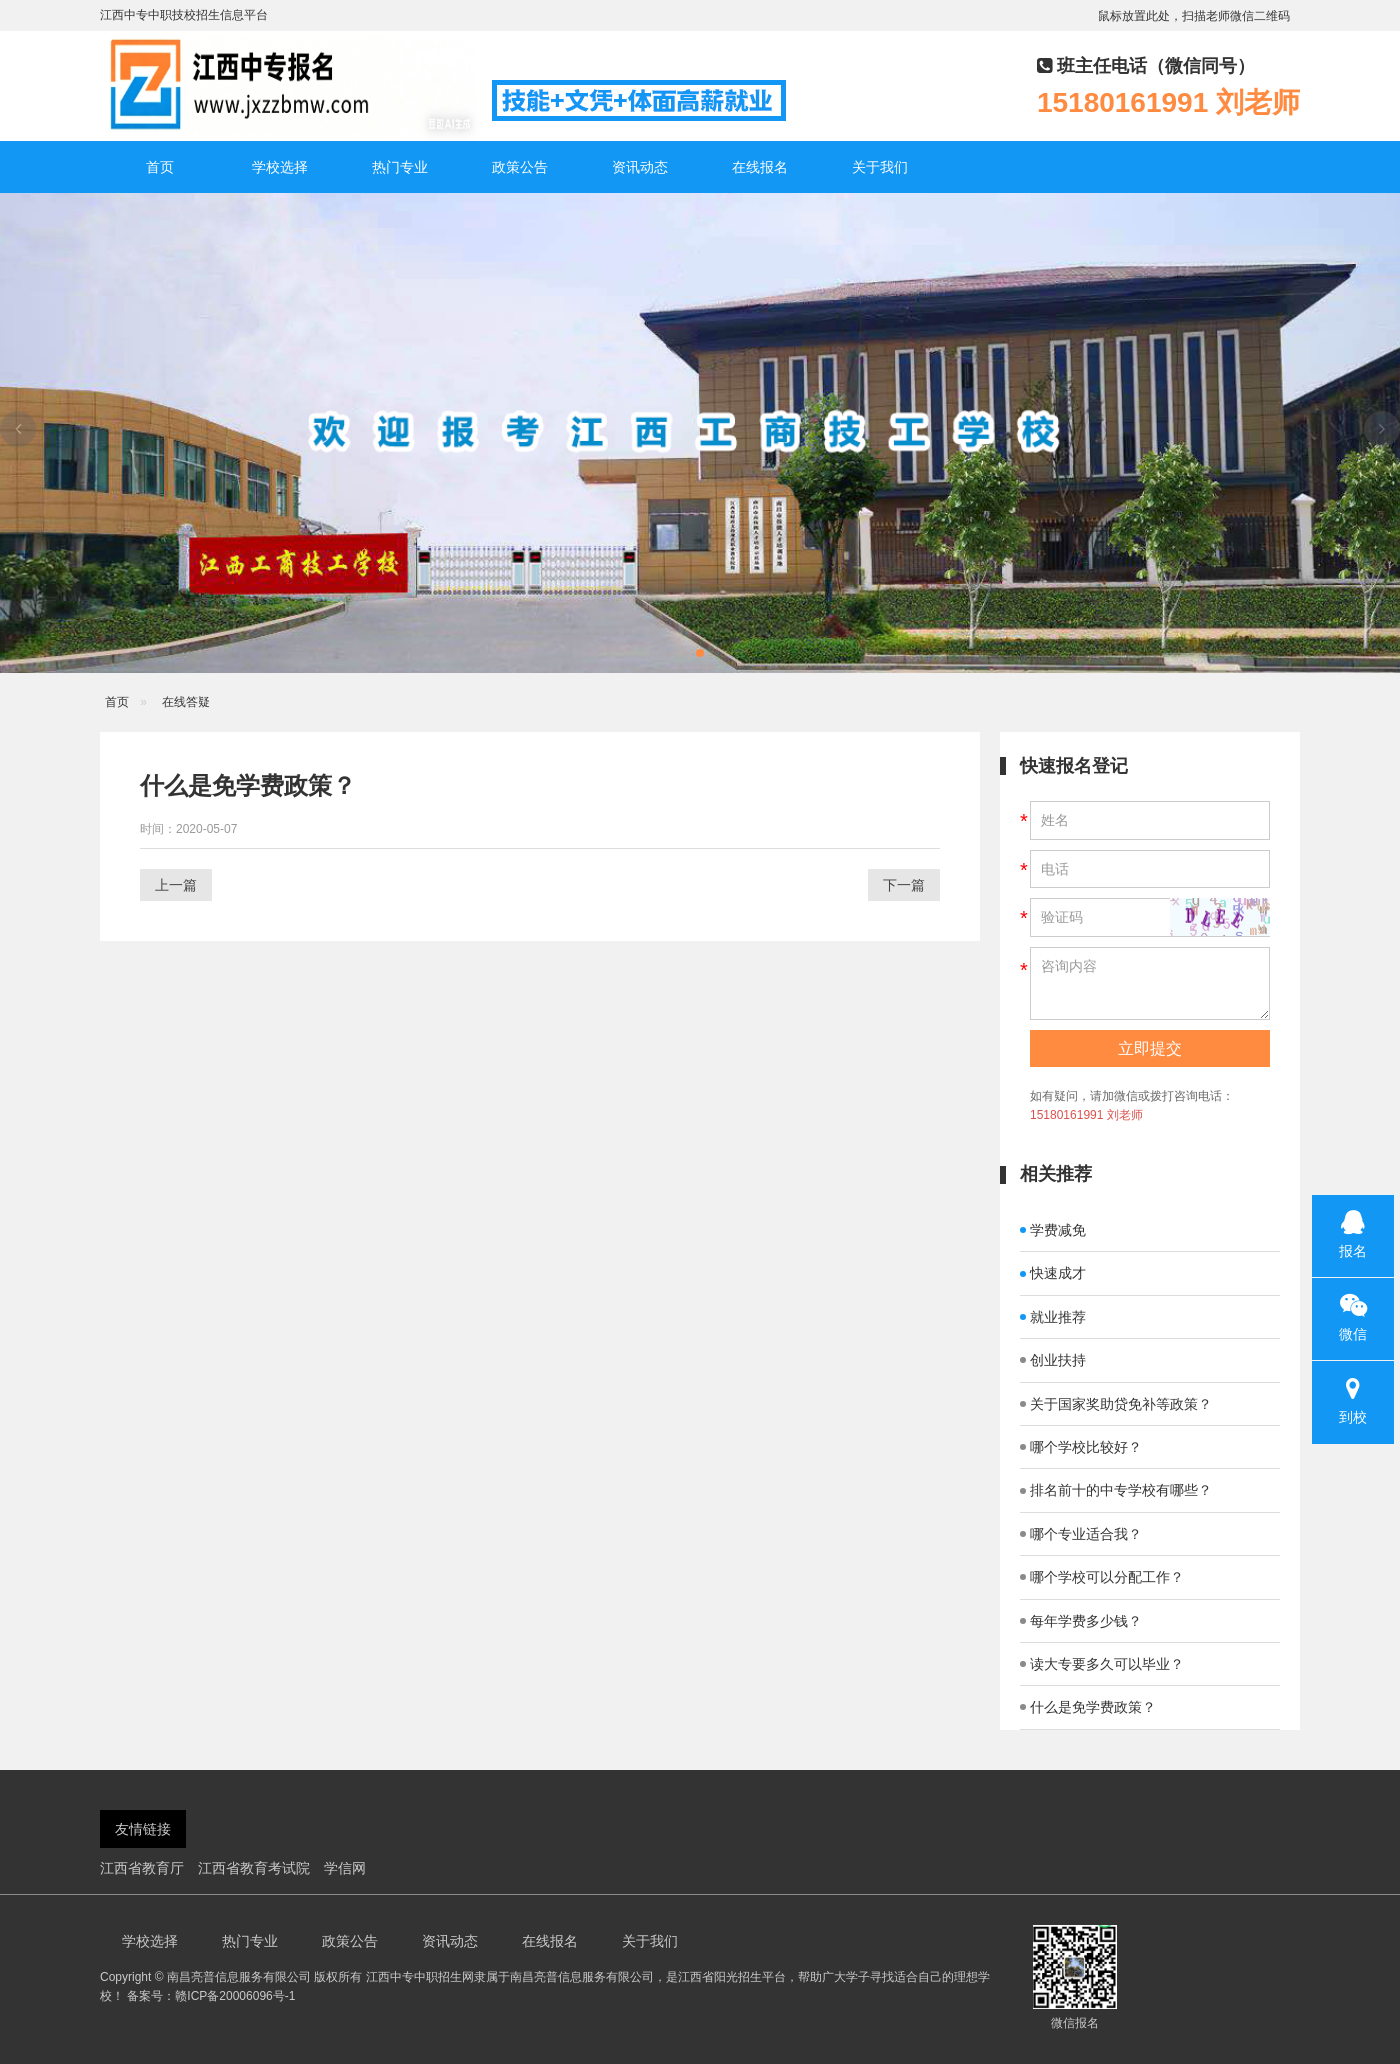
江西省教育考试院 (254, 1868)
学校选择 (280, 167)
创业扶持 (1053, 1360)
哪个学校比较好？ (1081, 1447)
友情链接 (143, 1829)
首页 (160, 167)
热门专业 (400, 167)
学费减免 (1053, 1230)
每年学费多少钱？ (1081, 1621)
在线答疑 (186, 702)
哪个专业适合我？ (1081, 1534)
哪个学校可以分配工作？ (1102, 1577)
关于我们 (880, 167)
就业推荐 (1053, 1317)
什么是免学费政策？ (1088, 1707)
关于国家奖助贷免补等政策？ (1116, 1404)
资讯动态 (640, 167)
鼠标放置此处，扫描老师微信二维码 (1194, 16)
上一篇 (176, 885)
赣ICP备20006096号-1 (235, 1996)
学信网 (345, 1868)
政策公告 (520, 167)
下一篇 (904, 885)
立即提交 (1150, 1048)
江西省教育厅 (142, 1868)
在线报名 (760, 167)
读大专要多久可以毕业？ (1102, 1664)
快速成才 (1053, 1273)
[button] (700, 653)
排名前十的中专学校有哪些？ (1116, 1490)
